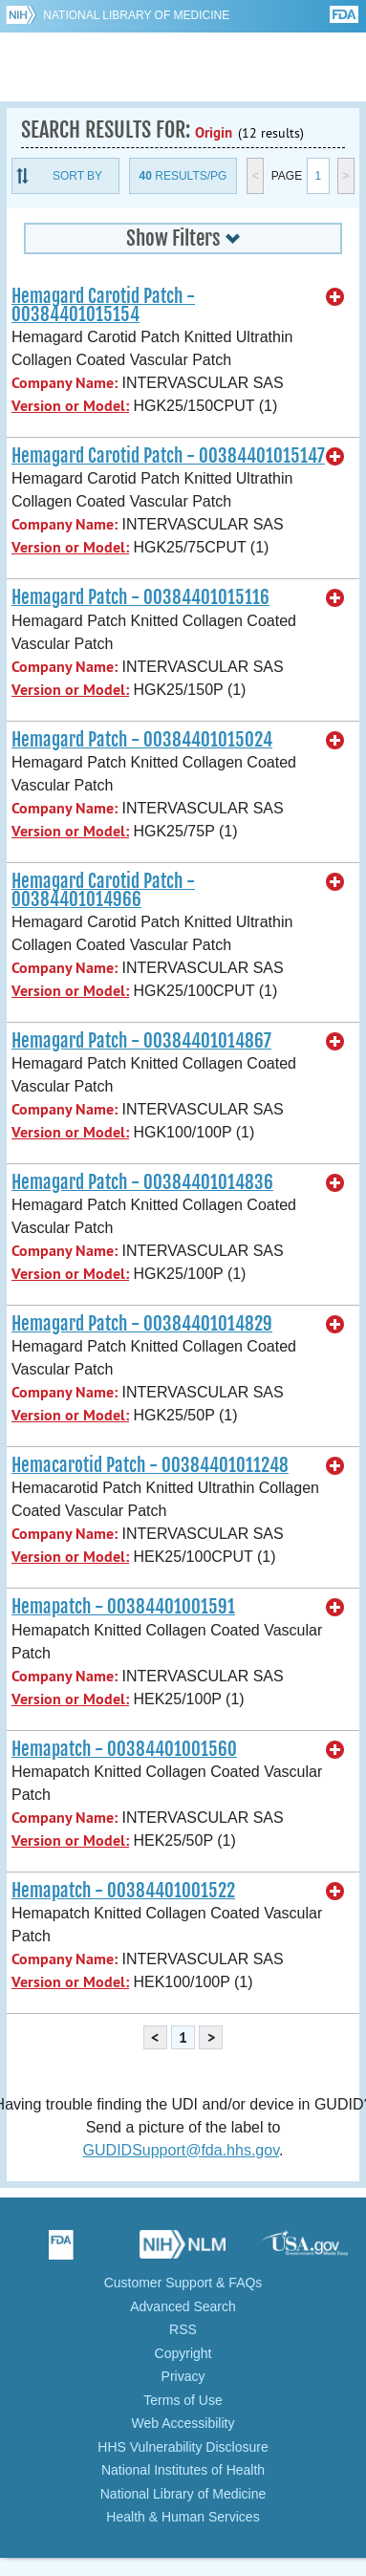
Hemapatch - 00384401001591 (123, 1606)
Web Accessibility (183, 2423)
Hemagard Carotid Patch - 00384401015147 (168, 455)
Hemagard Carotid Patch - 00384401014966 (103, 890)
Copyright (183, 2353)
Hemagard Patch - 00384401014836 (142, 1182)
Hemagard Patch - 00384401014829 (141, 1323)
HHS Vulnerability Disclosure (182, 2447)
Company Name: (64, 383)
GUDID (183, 67)
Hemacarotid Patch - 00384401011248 (150, 1465)
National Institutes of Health (183, 2470)
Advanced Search (183, 2306)
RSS (183, 2329)
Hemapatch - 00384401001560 (124, 1749)
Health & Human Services (182, 2516)
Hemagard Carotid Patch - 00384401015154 (103, 305)
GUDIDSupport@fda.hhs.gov (181, 2150)
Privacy (183, 2376)
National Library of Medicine (136, 15)
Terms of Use (182, 2400)
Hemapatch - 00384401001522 (123, 1890)
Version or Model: (70, 406)
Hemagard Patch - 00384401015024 (141, 739)
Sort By (77, 176)
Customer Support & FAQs (183, 2282)
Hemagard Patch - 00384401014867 (141, 1040)
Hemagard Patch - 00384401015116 (140, 597)
